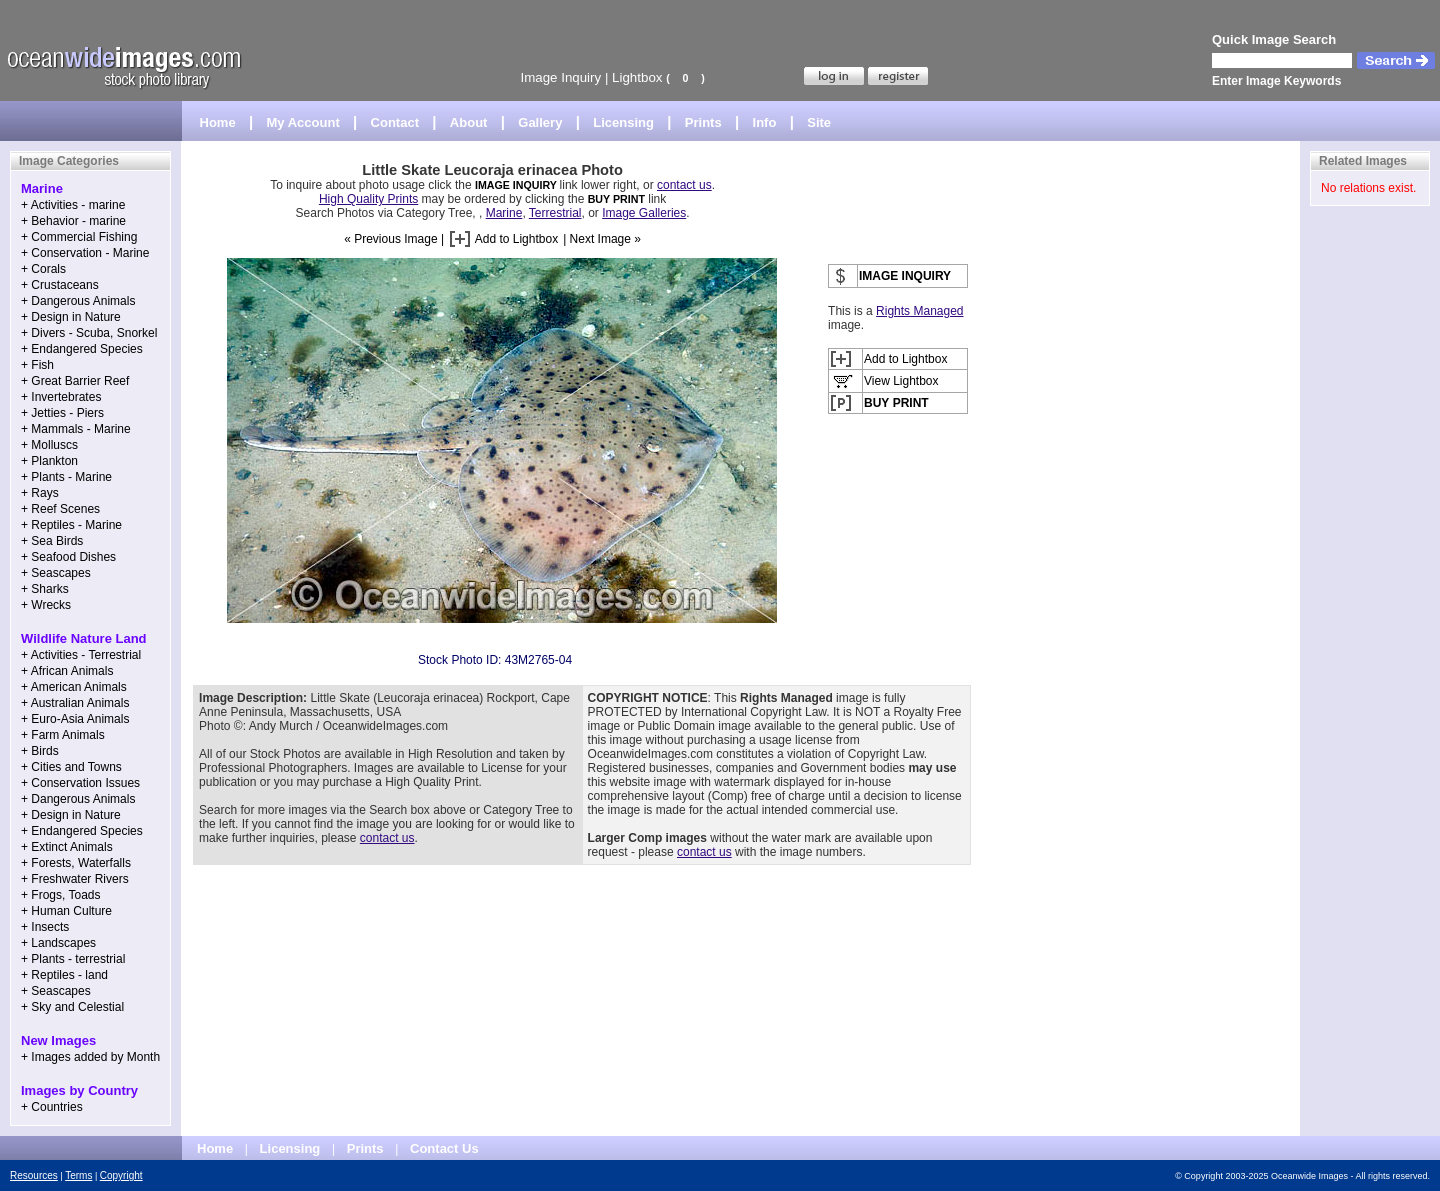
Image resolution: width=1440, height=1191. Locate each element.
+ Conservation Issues (80, 783)
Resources (34, 1175)
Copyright (121, 1175)
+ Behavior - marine (73, 221)
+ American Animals (74, 687)
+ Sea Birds (52, 541)
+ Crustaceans (60, 285)
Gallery (540, 122)
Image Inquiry (560, 77)
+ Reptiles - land (64, 975)
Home (218, 122)
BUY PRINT (616, 199)
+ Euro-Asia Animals (75, 719)
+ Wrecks (46, 605)
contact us (684, 185)
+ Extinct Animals (67, 847)
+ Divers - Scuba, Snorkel (89, 333)
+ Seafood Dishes (68, 557)
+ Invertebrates (61, 397)
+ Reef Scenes (60, 509)
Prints (703, 122)
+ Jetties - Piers (62, 413)
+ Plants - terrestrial (73, 959)
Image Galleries (644, 213)
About (469, 122)
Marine (504, 213)
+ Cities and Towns (71, 767)
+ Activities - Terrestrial (81, 655)
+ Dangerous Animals (78, 301)
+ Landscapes (58, 943)
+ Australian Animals (75, 703)
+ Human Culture (66, 911)
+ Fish (37, 365)
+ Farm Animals (63, 735)
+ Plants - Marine (66, 477)
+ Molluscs (49, 445)
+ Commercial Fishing (79, 237)
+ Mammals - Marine (76, 429)
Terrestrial (555, 213)
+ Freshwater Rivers (75, 879)
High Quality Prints (368, 199)
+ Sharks (45, 589)
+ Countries (52, 1107)
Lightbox (637, 77)
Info (765, 122)
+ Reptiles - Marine (71, 525)
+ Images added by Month (90, 1057)
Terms (78, 1175)
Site (819, 122)
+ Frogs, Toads (61, 895)
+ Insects (45, 927)
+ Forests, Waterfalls (76, 863)
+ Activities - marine (73, 205)
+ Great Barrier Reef (75, 381)
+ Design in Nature (71, 317)
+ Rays (40, 493)
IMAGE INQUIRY (517, 185)
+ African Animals (67, 671)
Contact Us (444, 1148)
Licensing (623, 122)
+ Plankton (49, 461)
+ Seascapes (56, 573)
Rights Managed (919, 311)
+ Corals (43, 269)
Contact (395, 122)
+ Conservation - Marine (85, 253)
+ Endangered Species (82, 349)
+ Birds (40, 751)
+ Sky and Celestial (72, 1007)
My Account (303, 122)
